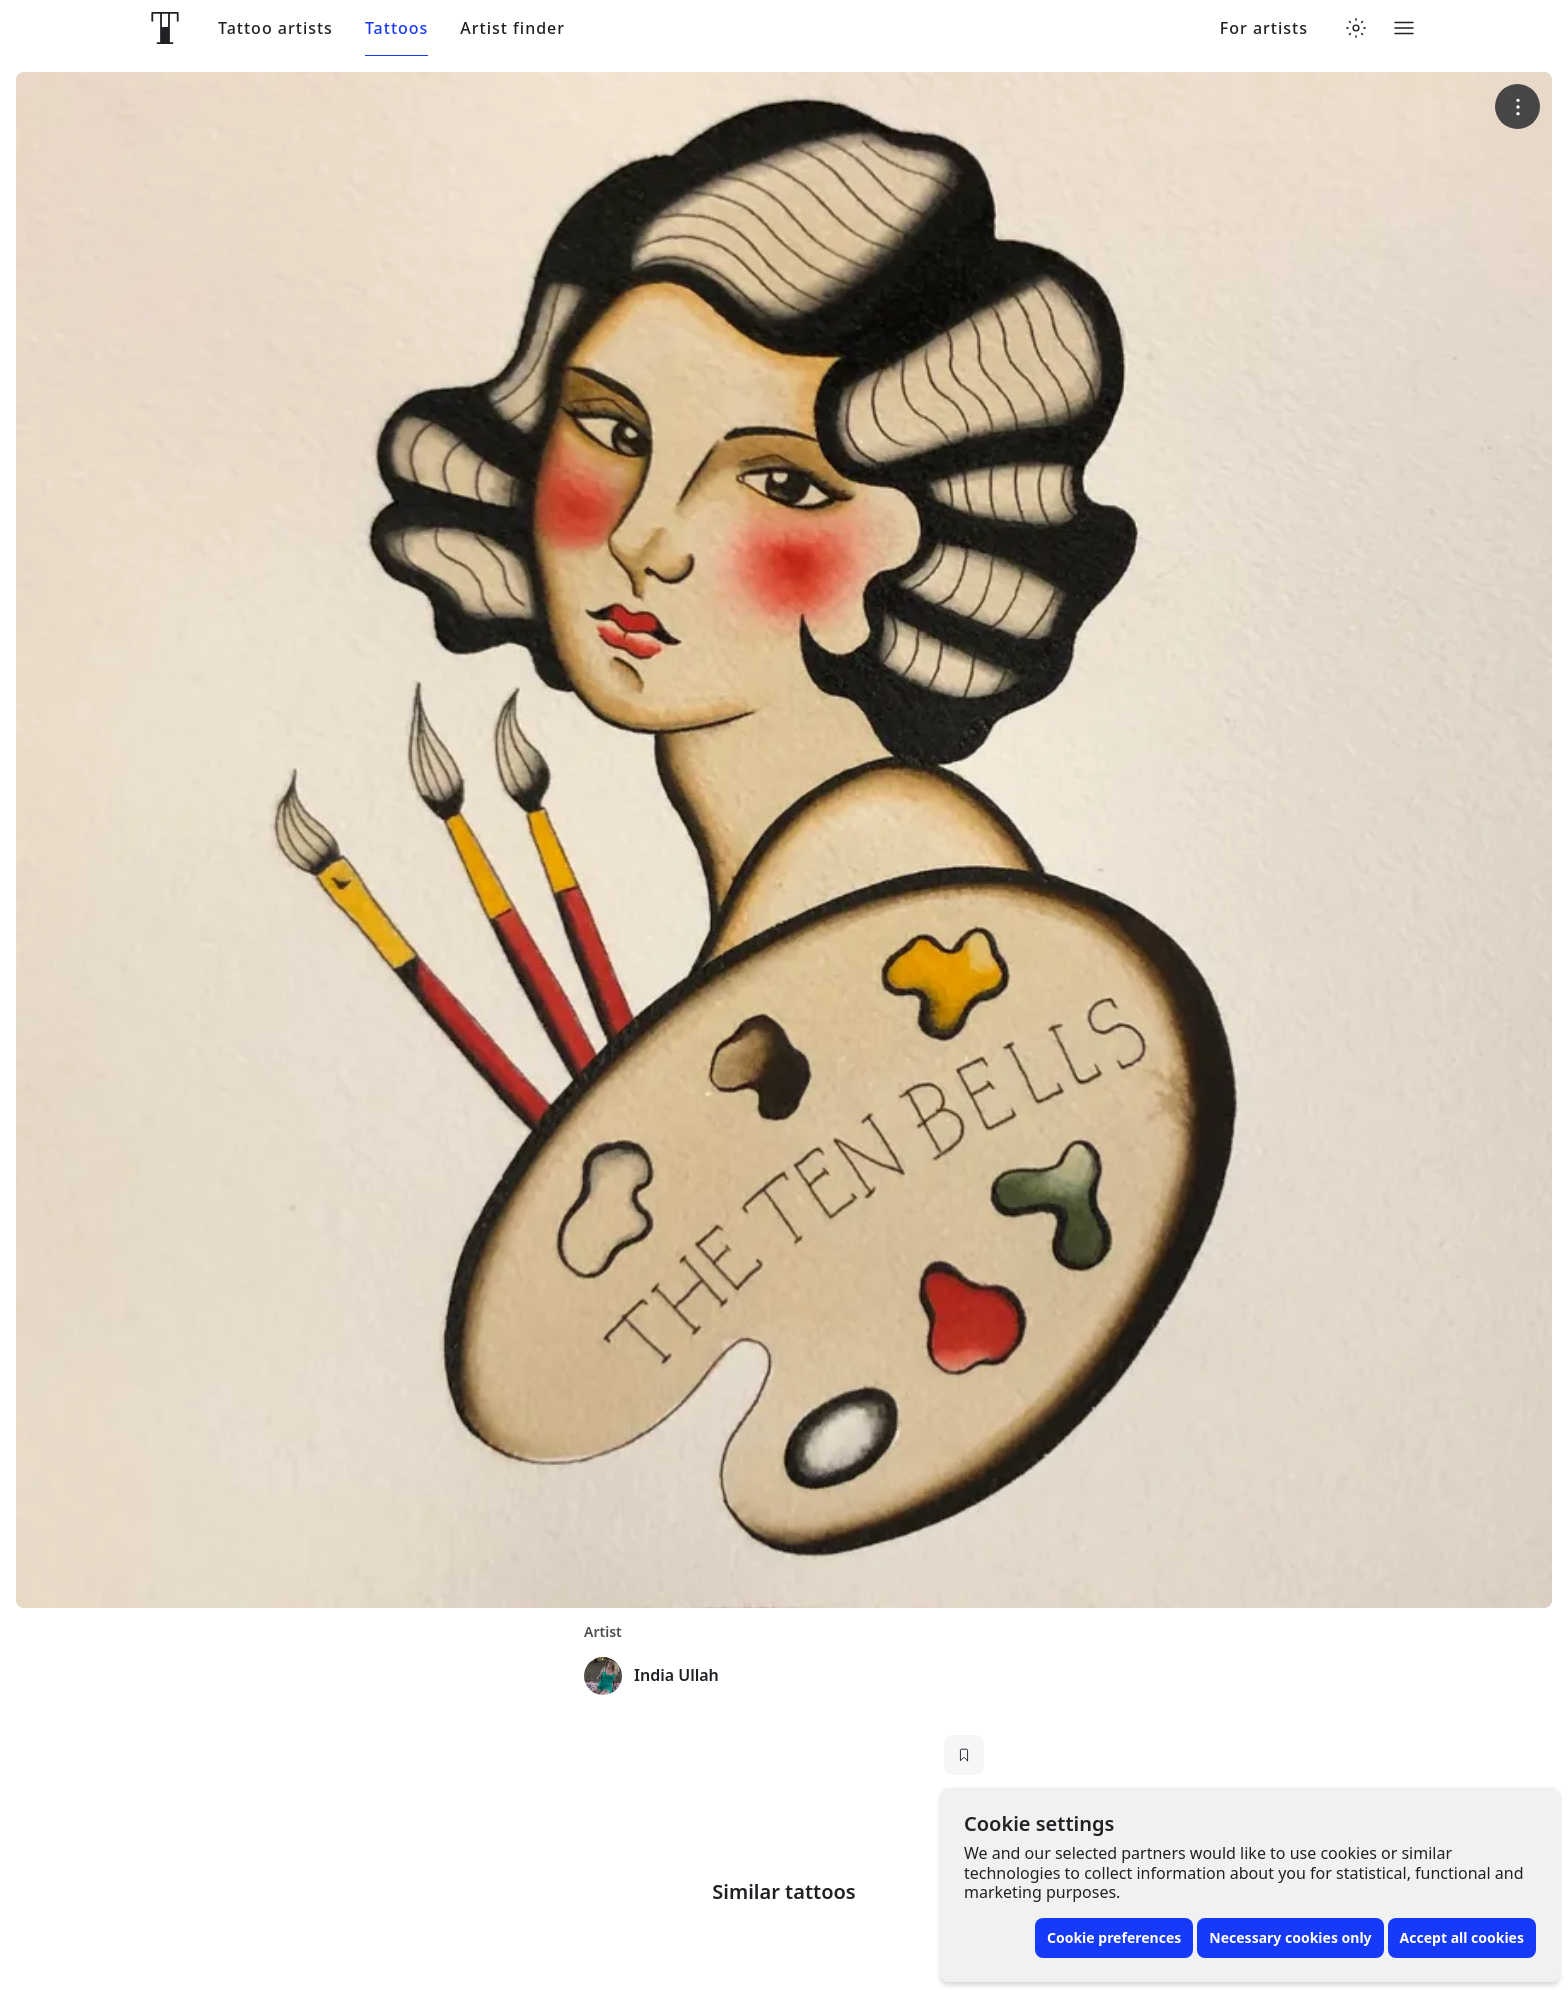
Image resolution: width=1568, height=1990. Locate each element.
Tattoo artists (275, 28)
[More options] (1517, 106)
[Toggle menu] (1404, 28)
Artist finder (512, 28)
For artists (1264, 28)
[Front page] (165, 28)
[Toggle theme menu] (1356, 28)
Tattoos (396, 28)
